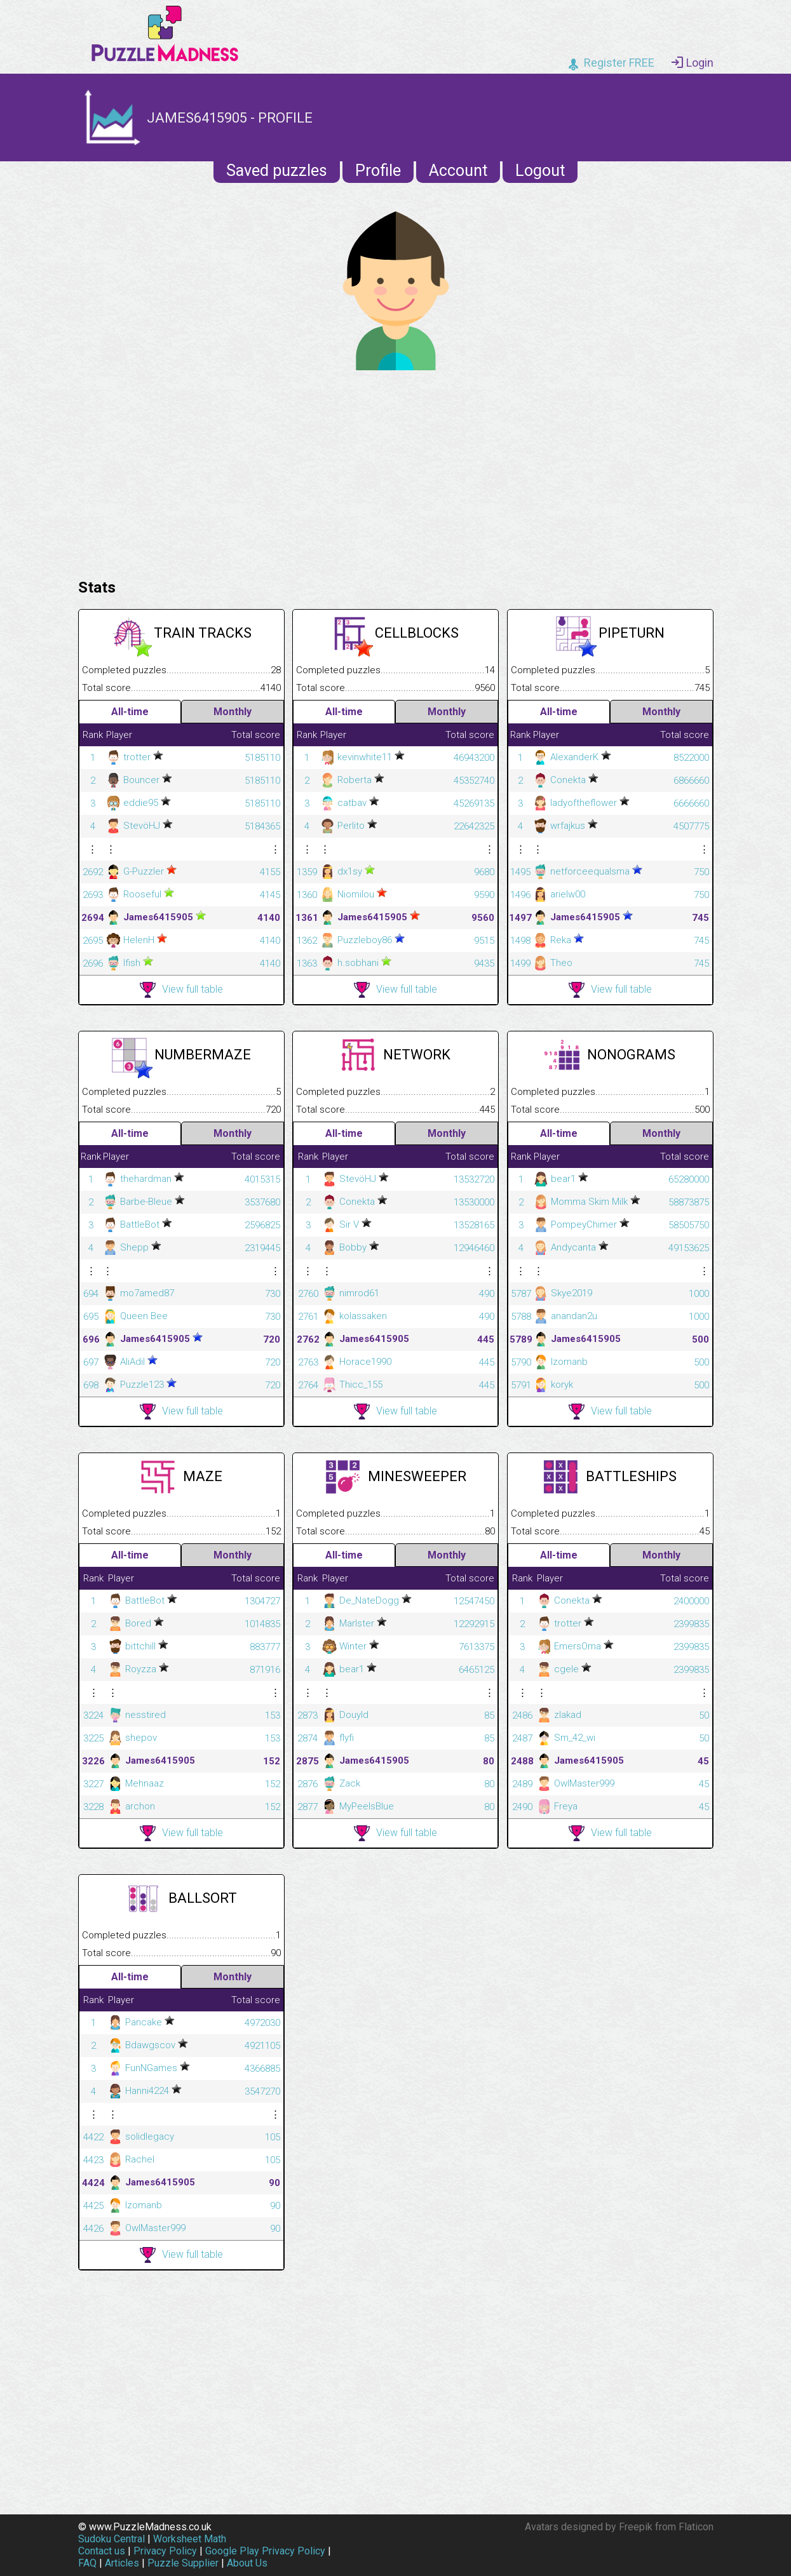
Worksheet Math (189, 2539)
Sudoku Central (111, 2539)
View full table (181, 990)
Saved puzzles (276, 170)
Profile (378, 170)
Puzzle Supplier (183, 2563)
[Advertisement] (395, 471)
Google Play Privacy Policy (265, 2551)
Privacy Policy (165, 2551)
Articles (122, 2563)
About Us (247, 2563)
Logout (540, 170)
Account (458, 170)
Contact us (101, 2551)
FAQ (87, 2563)
